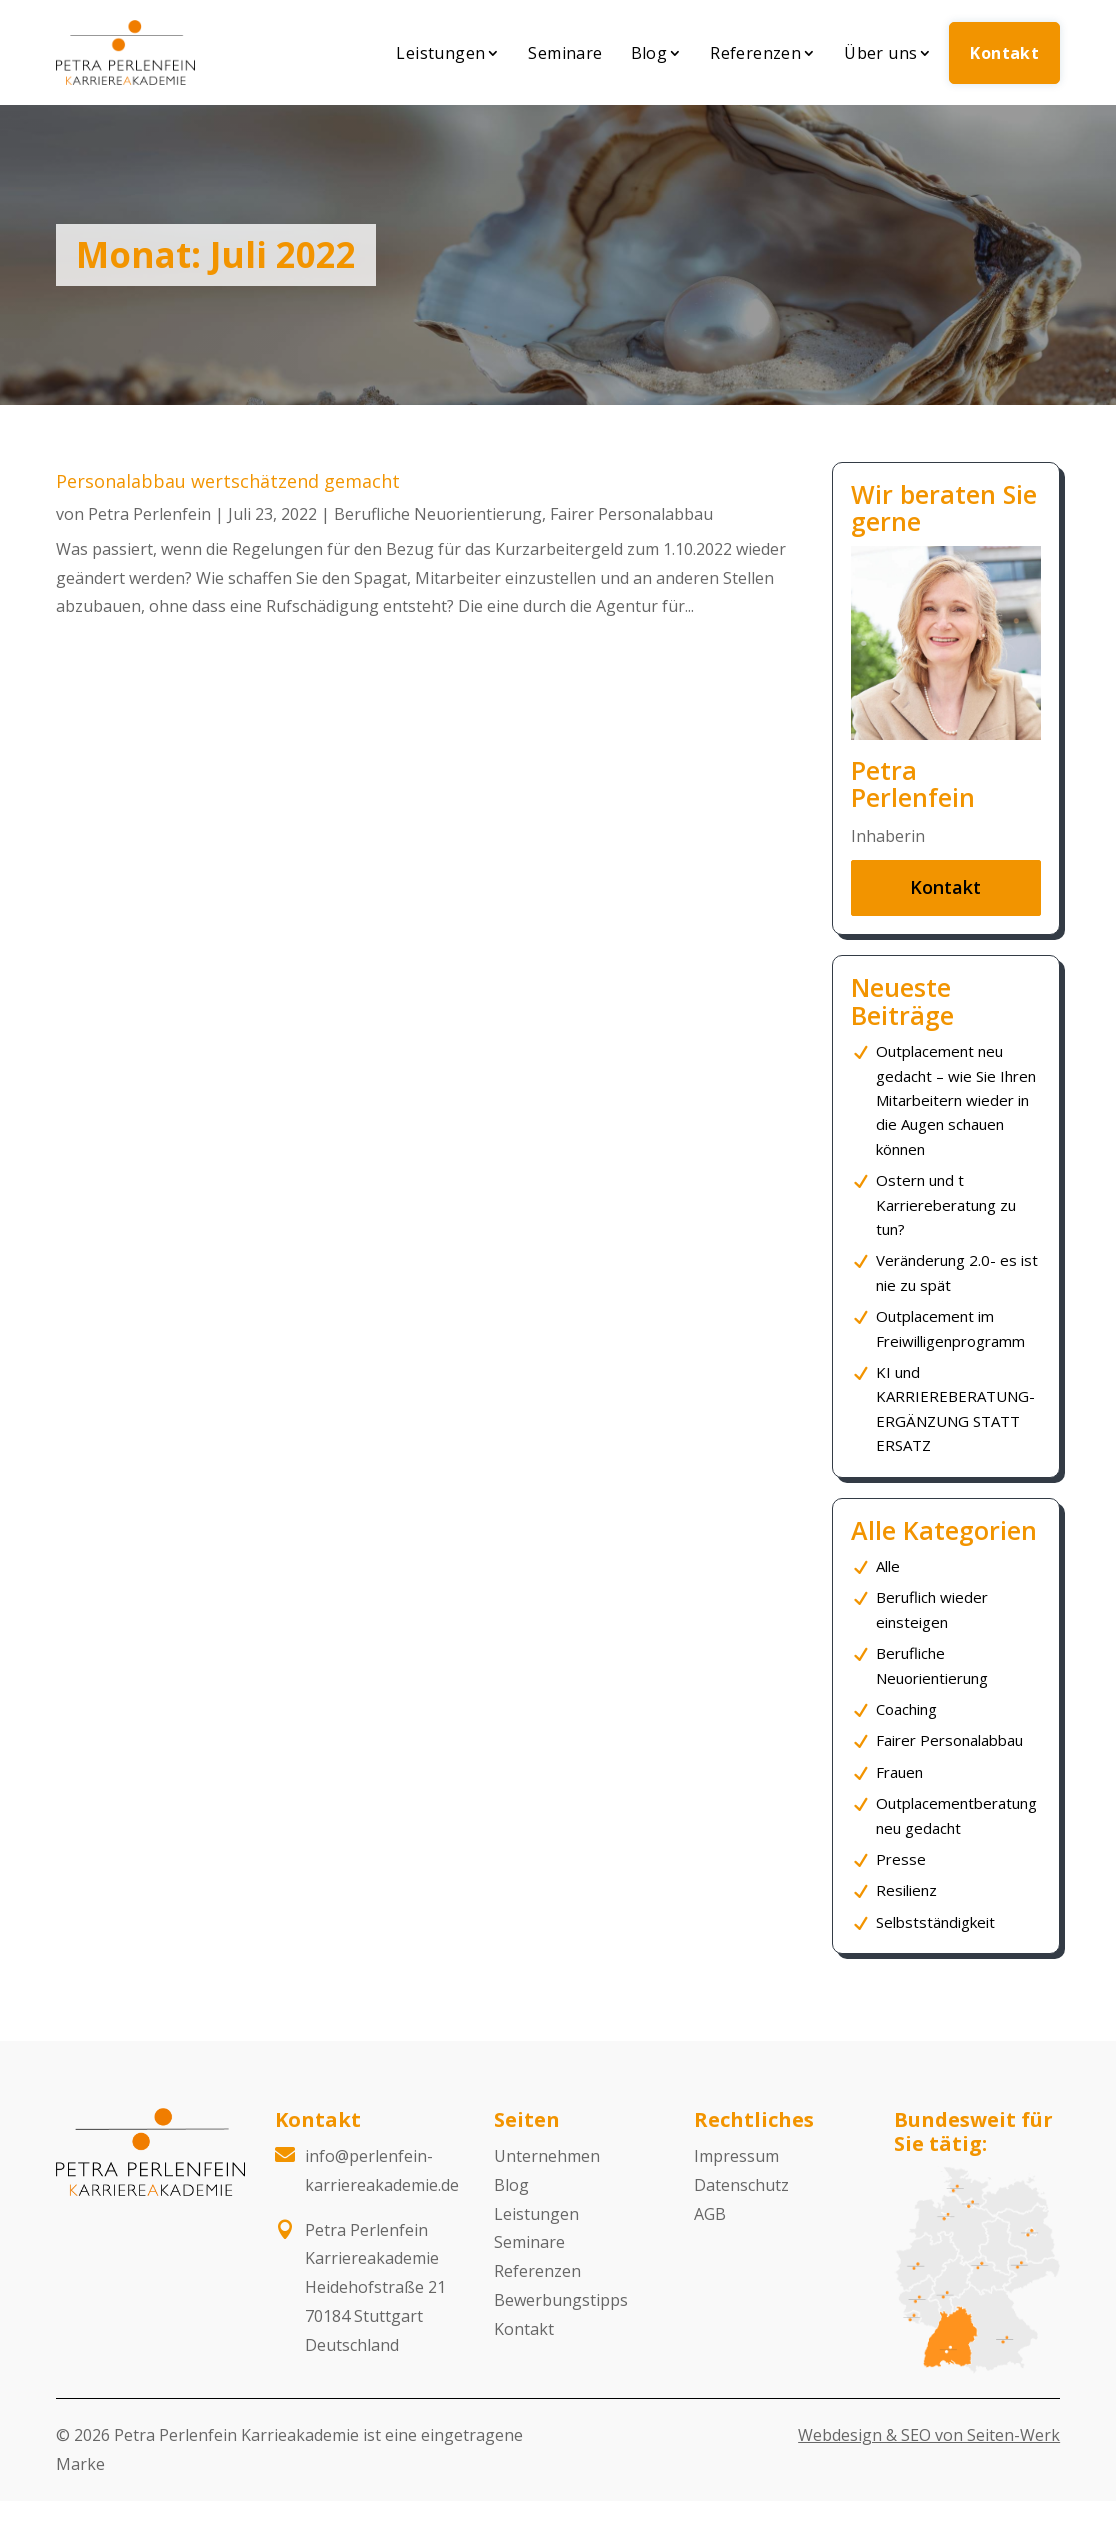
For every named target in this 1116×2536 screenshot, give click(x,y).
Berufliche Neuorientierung (438, 514)
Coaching (906, 1709)
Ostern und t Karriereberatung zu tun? (946, 1204)
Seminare (565, 53)
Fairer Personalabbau (631, 514)
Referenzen (755, 53)
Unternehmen (547, 2156)
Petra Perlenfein (149, 514)
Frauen (899, 1772)
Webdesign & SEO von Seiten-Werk (929, 2435)
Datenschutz (741, 2185)
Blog (649, 53)
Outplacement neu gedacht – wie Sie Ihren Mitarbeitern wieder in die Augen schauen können (956, 1100)
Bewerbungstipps (561, 2300)
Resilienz (906, 1890)
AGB (710, 2214)
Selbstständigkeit (935, 1922)
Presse (901, 1859)
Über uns (880, 53)
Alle (888, 1566)
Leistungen (440, 53)
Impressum (736, 2156)
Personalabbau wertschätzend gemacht (228, 481)
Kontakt (1004, 53)
